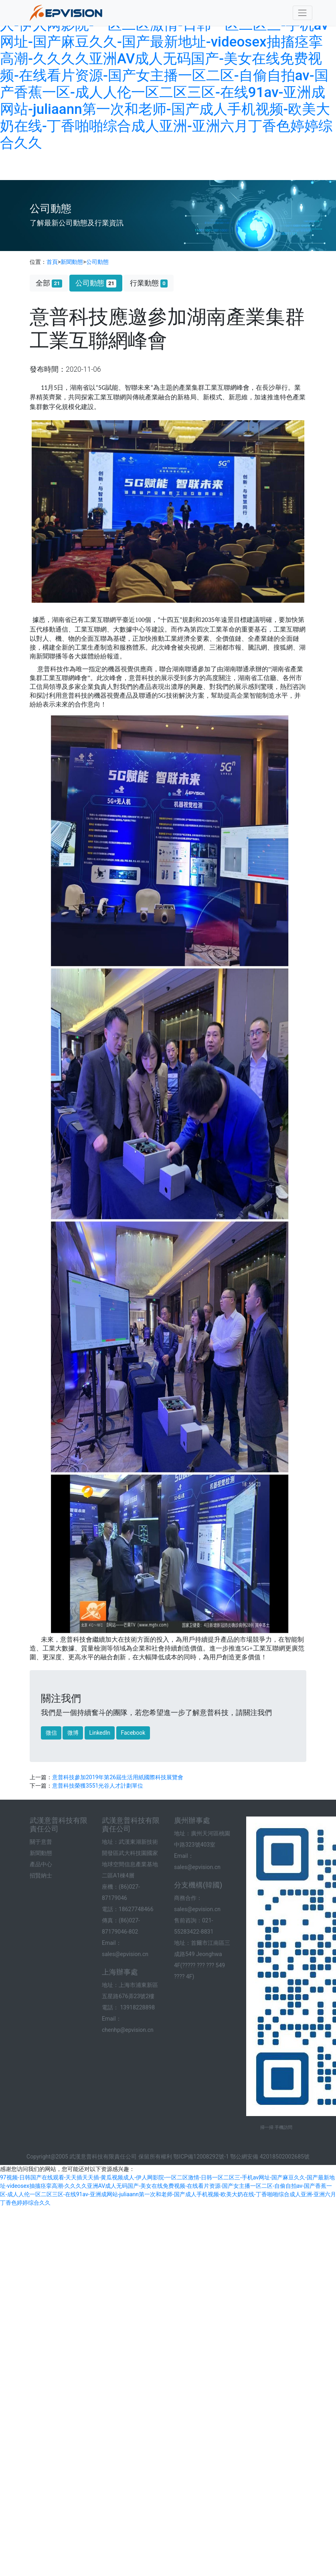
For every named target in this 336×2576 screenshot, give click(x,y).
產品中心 (41, 1864)
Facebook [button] (133, 1732)
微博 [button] (73, 1732)
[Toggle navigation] (302, 13)
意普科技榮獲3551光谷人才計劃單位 (97, 1785)
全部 (49, 283)
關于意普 (41, 1842)
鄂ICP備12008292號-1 (201, 2156)
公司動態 (97, 262)
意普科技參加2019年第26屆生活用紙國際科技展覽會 (117, 1777)
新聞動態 (72, 262)
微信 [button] (51, 1732)
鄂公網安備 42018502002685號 (270, 2156)
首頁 (52, 262)
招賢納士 (41, 1875)
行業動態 (149, 283)
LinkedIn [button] (99, 1732)
